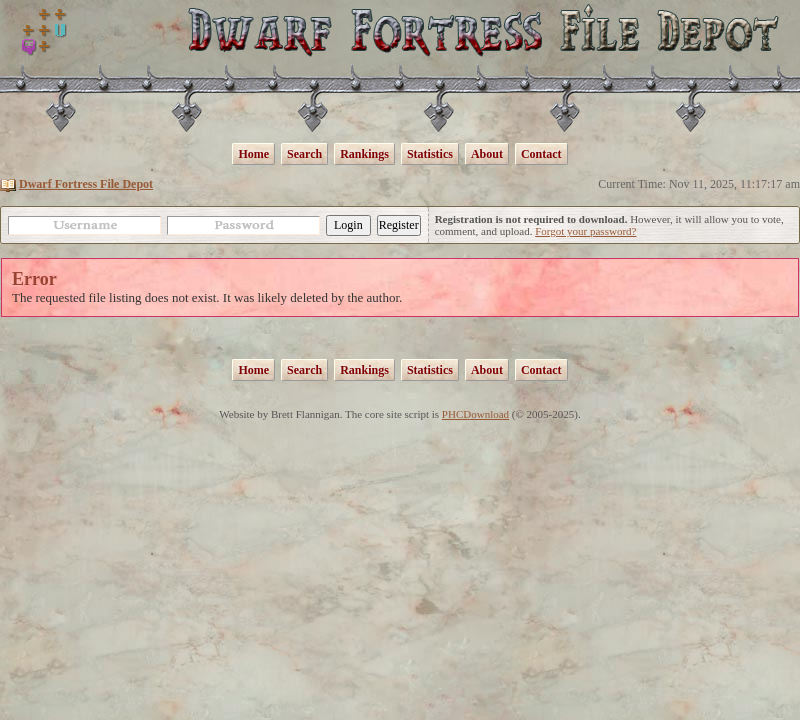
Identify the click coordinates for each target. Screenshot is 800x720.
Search (304, 154)
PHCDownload (475, 414)
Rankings (364, 154)
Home (253, 154)
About (487, 154)
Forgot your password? (585, 231)
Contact (541, 154)
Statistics (430, 154)
